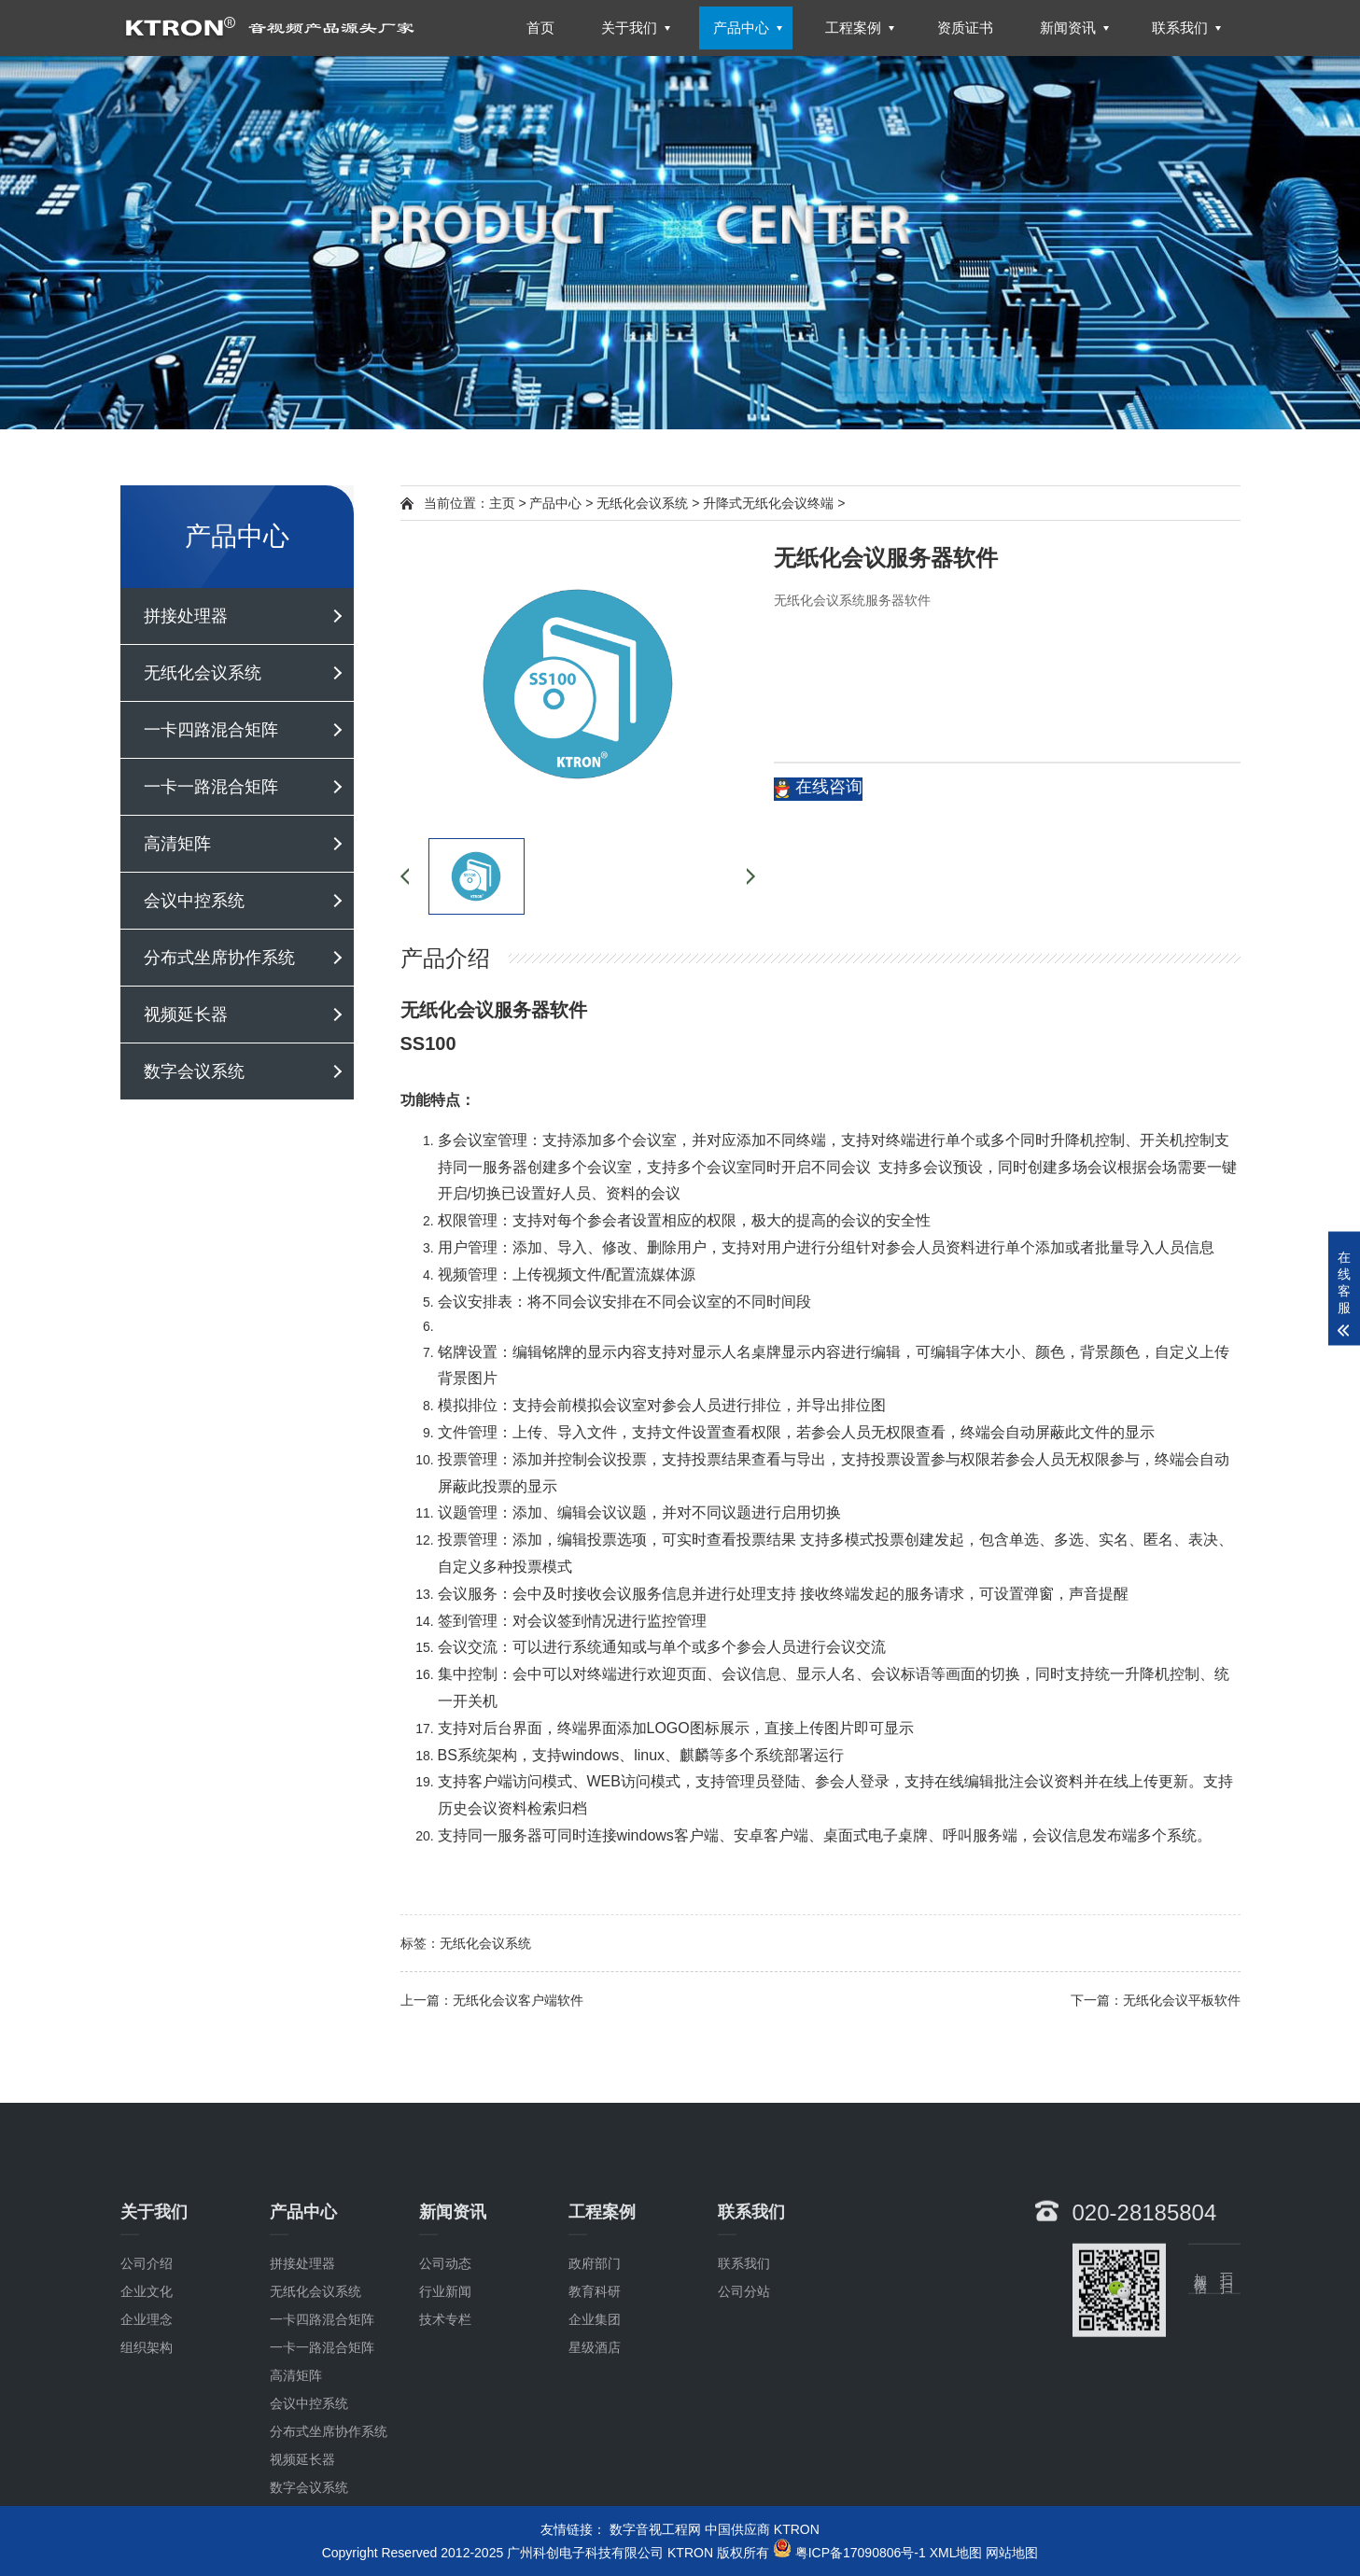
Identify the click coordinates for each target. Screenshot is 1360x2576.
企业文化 (146, 2415)
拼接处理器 (186, 616)
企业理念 (146, 2443)
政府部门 (594, 2387)
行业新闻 (445, 2415)
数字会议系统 (194, 1071)
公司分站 (744, 2415)
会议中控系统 (194, 900)
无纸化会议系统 (202, 673)
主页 (502, 503)
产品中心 (555, 503)
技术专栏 (445, 2443)
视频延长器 (186, 1014)
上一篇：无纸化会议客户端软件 (491, 2000)
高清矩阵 (177, 843)
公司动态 (445, 2387)
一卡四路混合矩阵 (211, 730)
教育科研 (594, 2415)
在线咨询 (818, 787)
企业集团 (594, 2443)
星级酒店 (594, 2471)
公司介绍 (146, 2387)
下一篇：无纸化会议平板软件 (1156, 2000)
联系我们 (744, 2387)
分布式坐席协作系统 (219, 957)
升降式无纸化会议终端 (768, 503)
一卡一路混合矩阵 (211, 786)
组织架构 (146, 2471)
